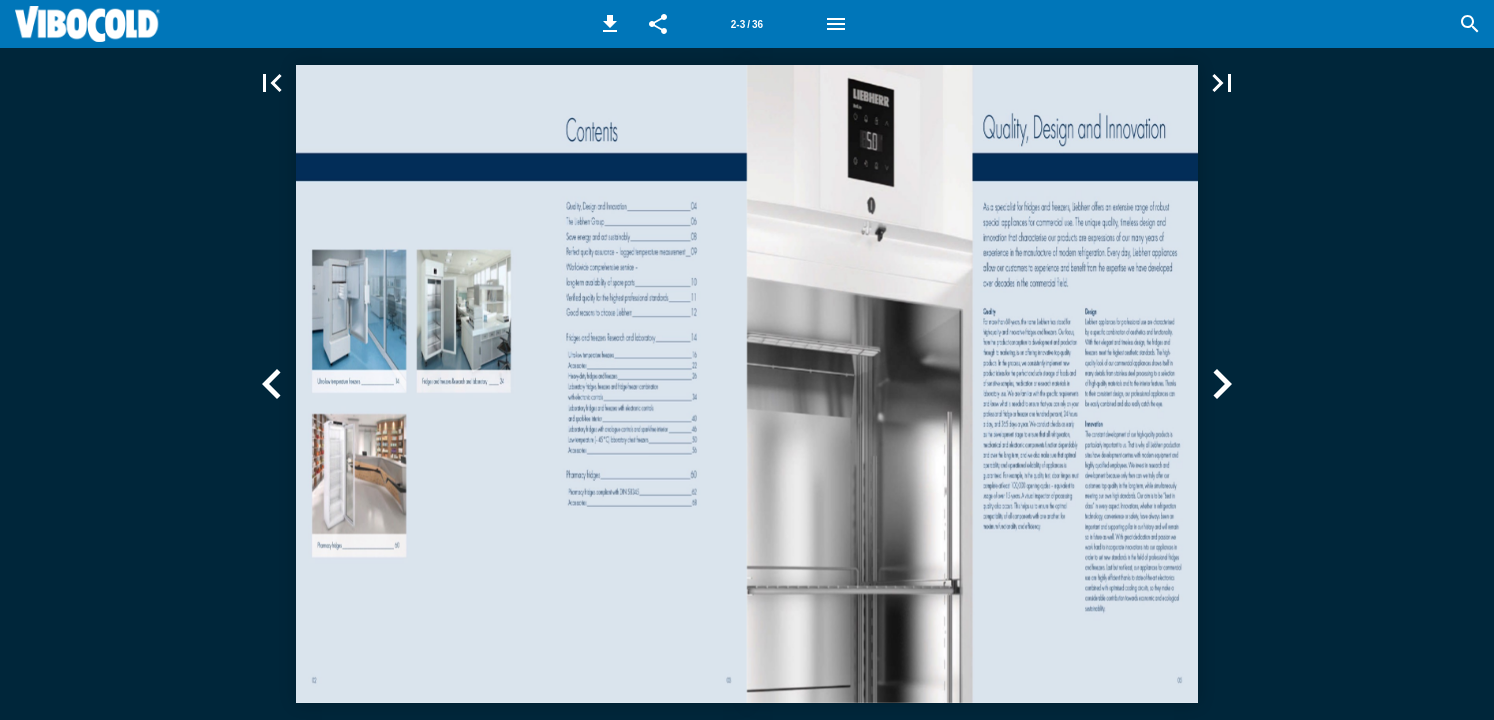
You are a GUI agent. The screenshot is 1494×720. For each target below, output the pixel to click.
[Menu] (836, 24)
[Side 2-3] (747, 24)
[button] (610, 24)
